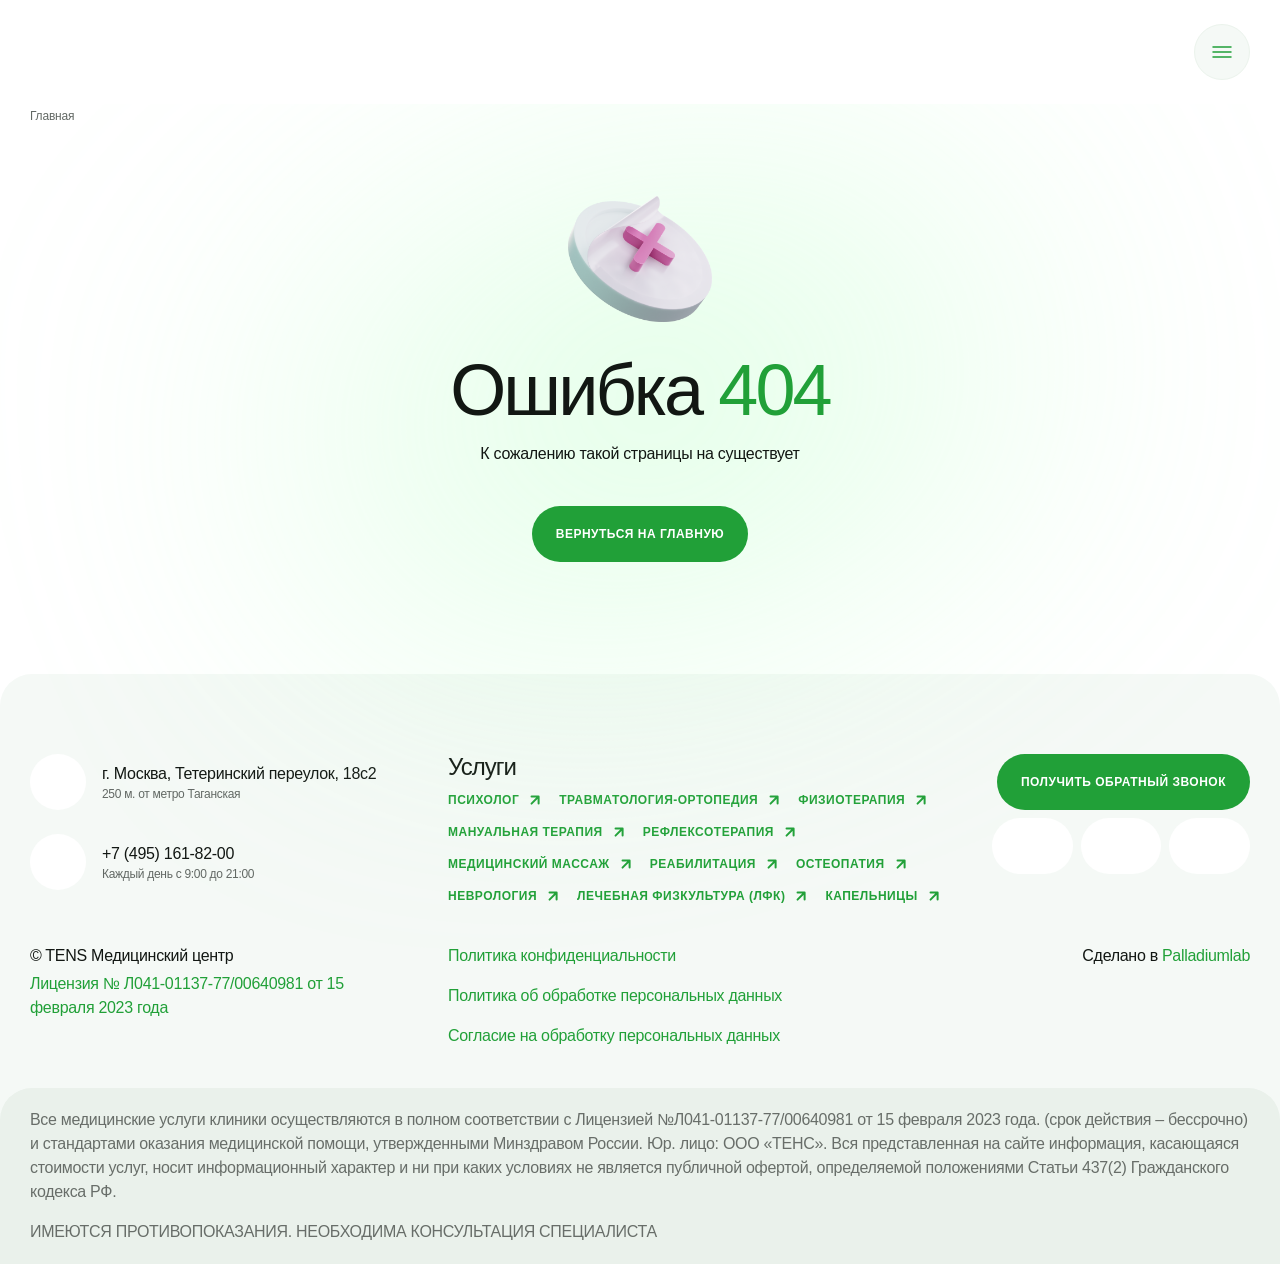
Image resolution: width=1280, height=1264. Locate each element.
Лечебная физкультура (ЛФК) (681, 896)
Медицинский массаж (529, 864)
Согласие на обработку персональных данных (614, 1035)
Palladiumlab (1206, 955)
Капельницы (871, 896)
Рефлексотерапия (708, 832)
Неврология (492, 896)
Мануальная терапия (525, 832)
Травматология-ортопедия (658, 800)
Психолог (483, 800)
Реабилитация (703, 864)
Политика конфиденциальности (562, 955)
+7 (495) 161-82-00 (168, 853)
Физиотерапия (851, 800)
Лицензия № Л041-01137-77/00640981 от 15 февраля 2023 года (187, 995)
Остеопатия (840, 864)
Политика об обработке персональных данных (615, 995)
